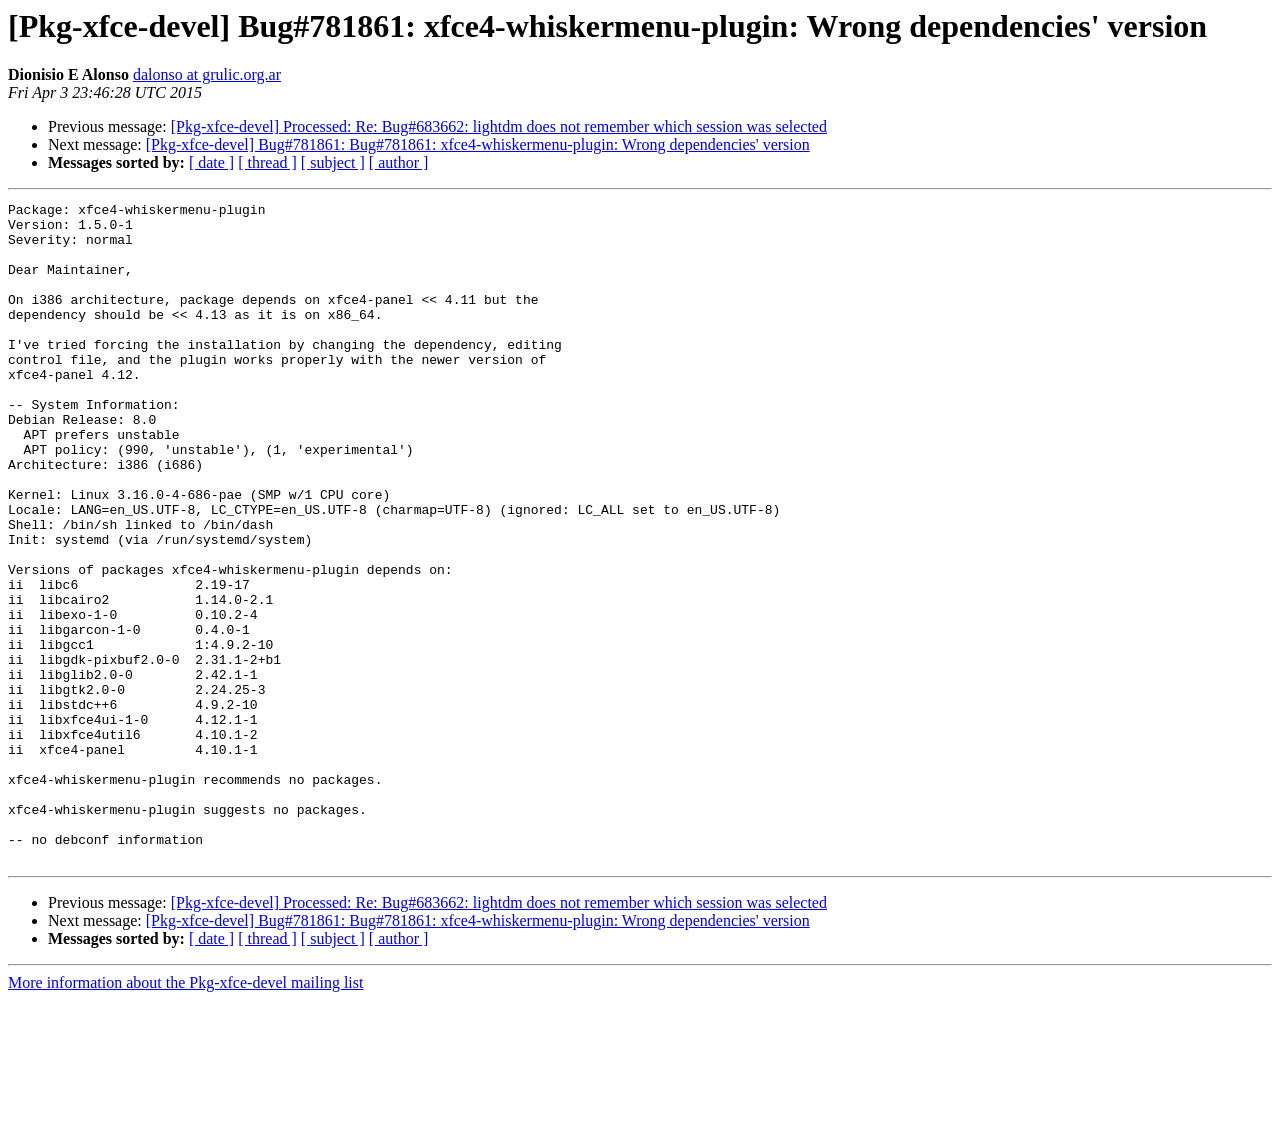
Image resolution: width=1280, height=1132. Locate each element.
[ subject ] (333, 162)
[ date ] (211, 162)
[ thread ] (267, 162)
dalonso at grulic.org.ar (207, 74)
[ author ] (399, 162)
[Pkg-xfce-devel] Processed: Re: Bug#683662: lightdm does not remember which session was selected (499, 126)
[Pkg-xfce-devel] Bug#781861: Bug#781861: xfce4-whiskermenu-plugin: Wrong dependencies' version (478, 144)
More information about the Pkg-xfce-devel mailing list (185, 1114)
